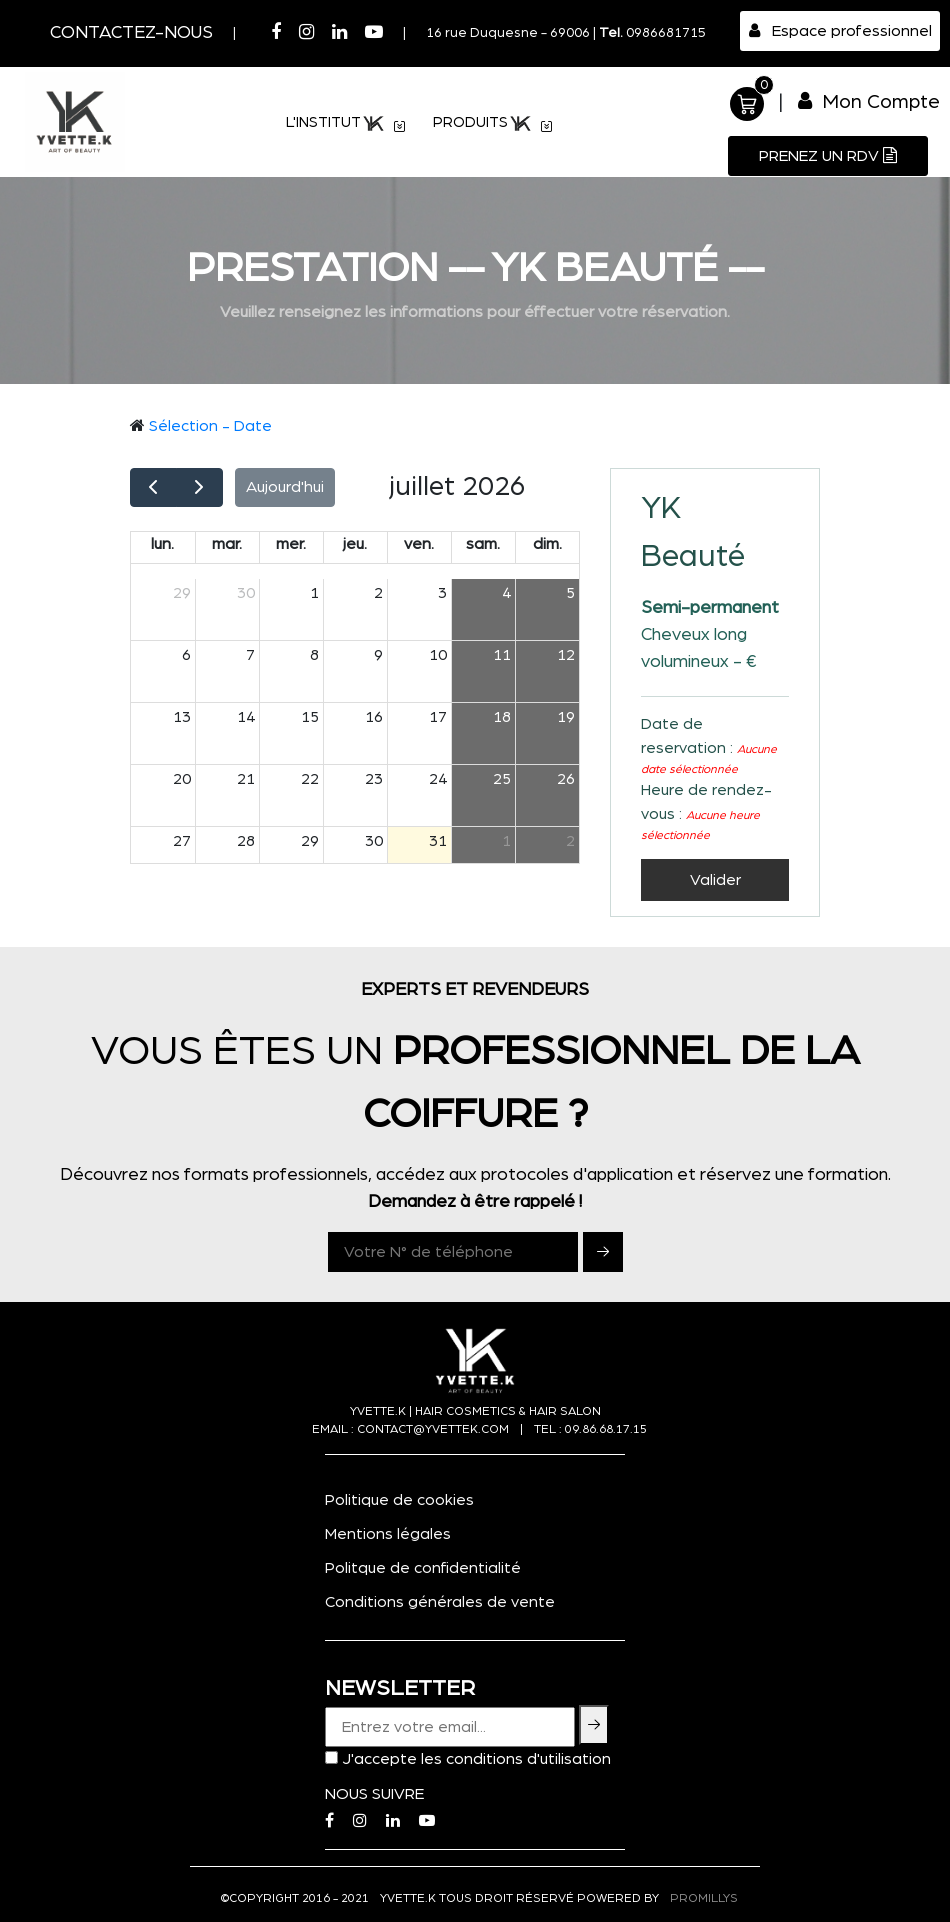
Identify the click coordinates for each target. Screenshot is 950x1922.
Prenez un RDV (828, 155)
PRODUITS (493, 124)
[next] (199, 487)
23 (374, 779)
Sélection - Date (210, 426)
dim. (547, 544)
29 (182, 593)
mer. (291, 544)
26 (566, 779)
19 (566, 717)
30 (246, 593)
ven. (419, 544)
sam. (483, 544)
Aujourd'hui (285, 487)
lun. (162, 544)
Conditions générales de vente (440, 1602)
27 (182, 841)
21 (246, 779)
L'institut (346, 124)
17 (438, 717)
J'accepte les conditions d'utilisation (476, 1759)
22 (310, 779)
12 (566, 655)
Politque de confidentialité (423, 1568)
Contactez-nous (131, 33)
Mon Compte (869, 101)
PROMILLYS (704, 1898)
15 (310, 717)
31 (438, 841)
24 (438, 779)
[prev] (153, 487)
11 (502, 655)
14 (246, 717)
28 (246, 841)
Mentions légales (388, 1534)
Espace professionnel (840, 30)
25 (502, 779)
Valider (715, 880)
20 (182, 779)
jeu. (355, 544)
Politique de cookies (399, 1500)
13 (182, 717)
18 (502, 717)
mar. (227, 544)
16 (374, 717)
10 (438, 655)
